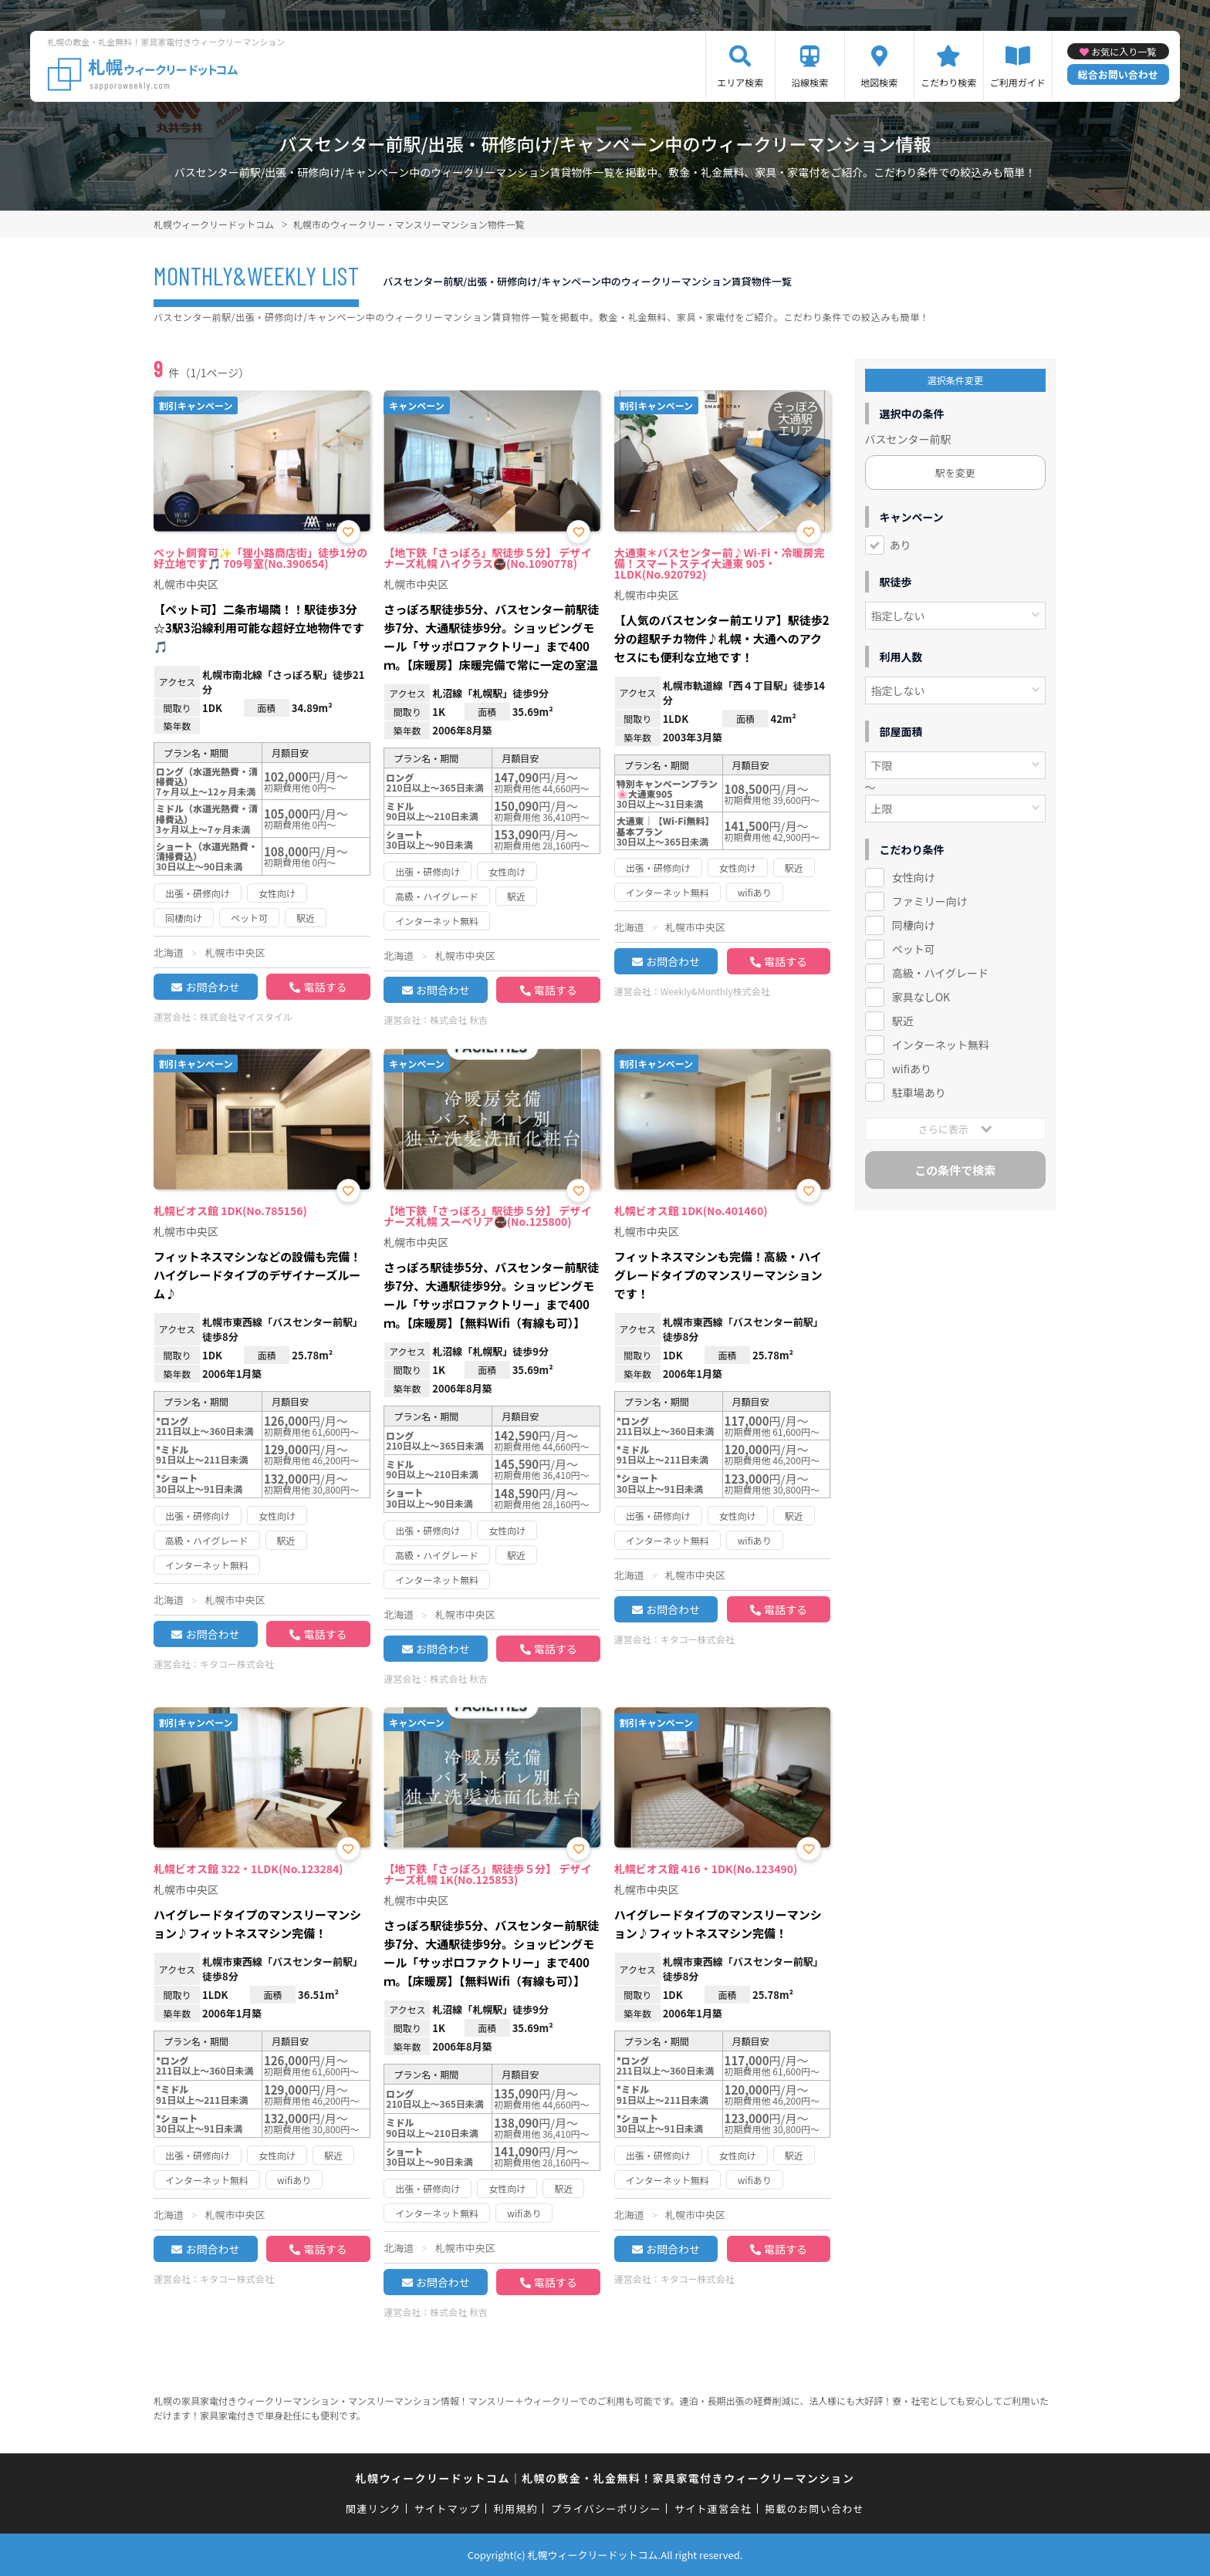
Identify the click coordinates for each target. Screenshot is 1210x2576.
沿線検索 (809, 82)
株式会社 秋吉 (459, 1019)
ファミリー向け (930, 901)
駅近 (903, 1020)
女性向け (913, 877)
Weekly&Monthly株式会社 (715, 991)
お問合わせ (212, 986)
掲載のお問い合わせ (814, 2508)
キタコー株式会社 (237, 1663)
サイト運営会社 (713, 2508)
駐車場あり (919, 1092)
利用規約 (516, 2508)
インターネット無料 (940, 1044)
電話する (324, 986)
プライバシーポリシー (606, 2508)
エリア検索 (740, 82)
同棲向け (913, 925)
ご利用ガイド (1018, 82)
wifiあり (911, 1068)
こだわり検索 (948, 82)
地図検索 (878, 82)
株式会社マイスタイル (246, 1016)
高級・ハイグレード (940, 973)
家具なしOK (921, 996)
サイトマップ (447, 2508)
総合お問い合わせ (1118, 74)
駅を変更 (955, 472)
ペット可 (913, 949)
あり (900, 544)
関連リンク (373, 2508)
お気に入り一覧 (1123, 51)
